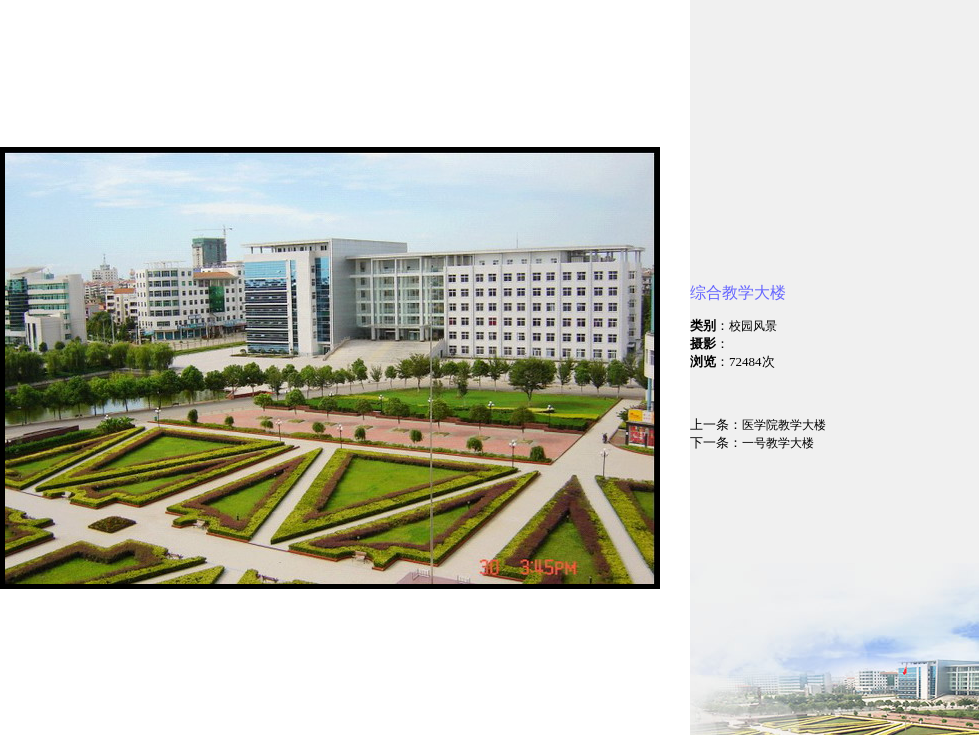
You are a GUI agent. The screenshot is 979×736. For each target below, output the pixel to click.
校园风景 (753, 326)
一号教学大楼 (778, 443)
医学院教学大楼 (784, 425)
